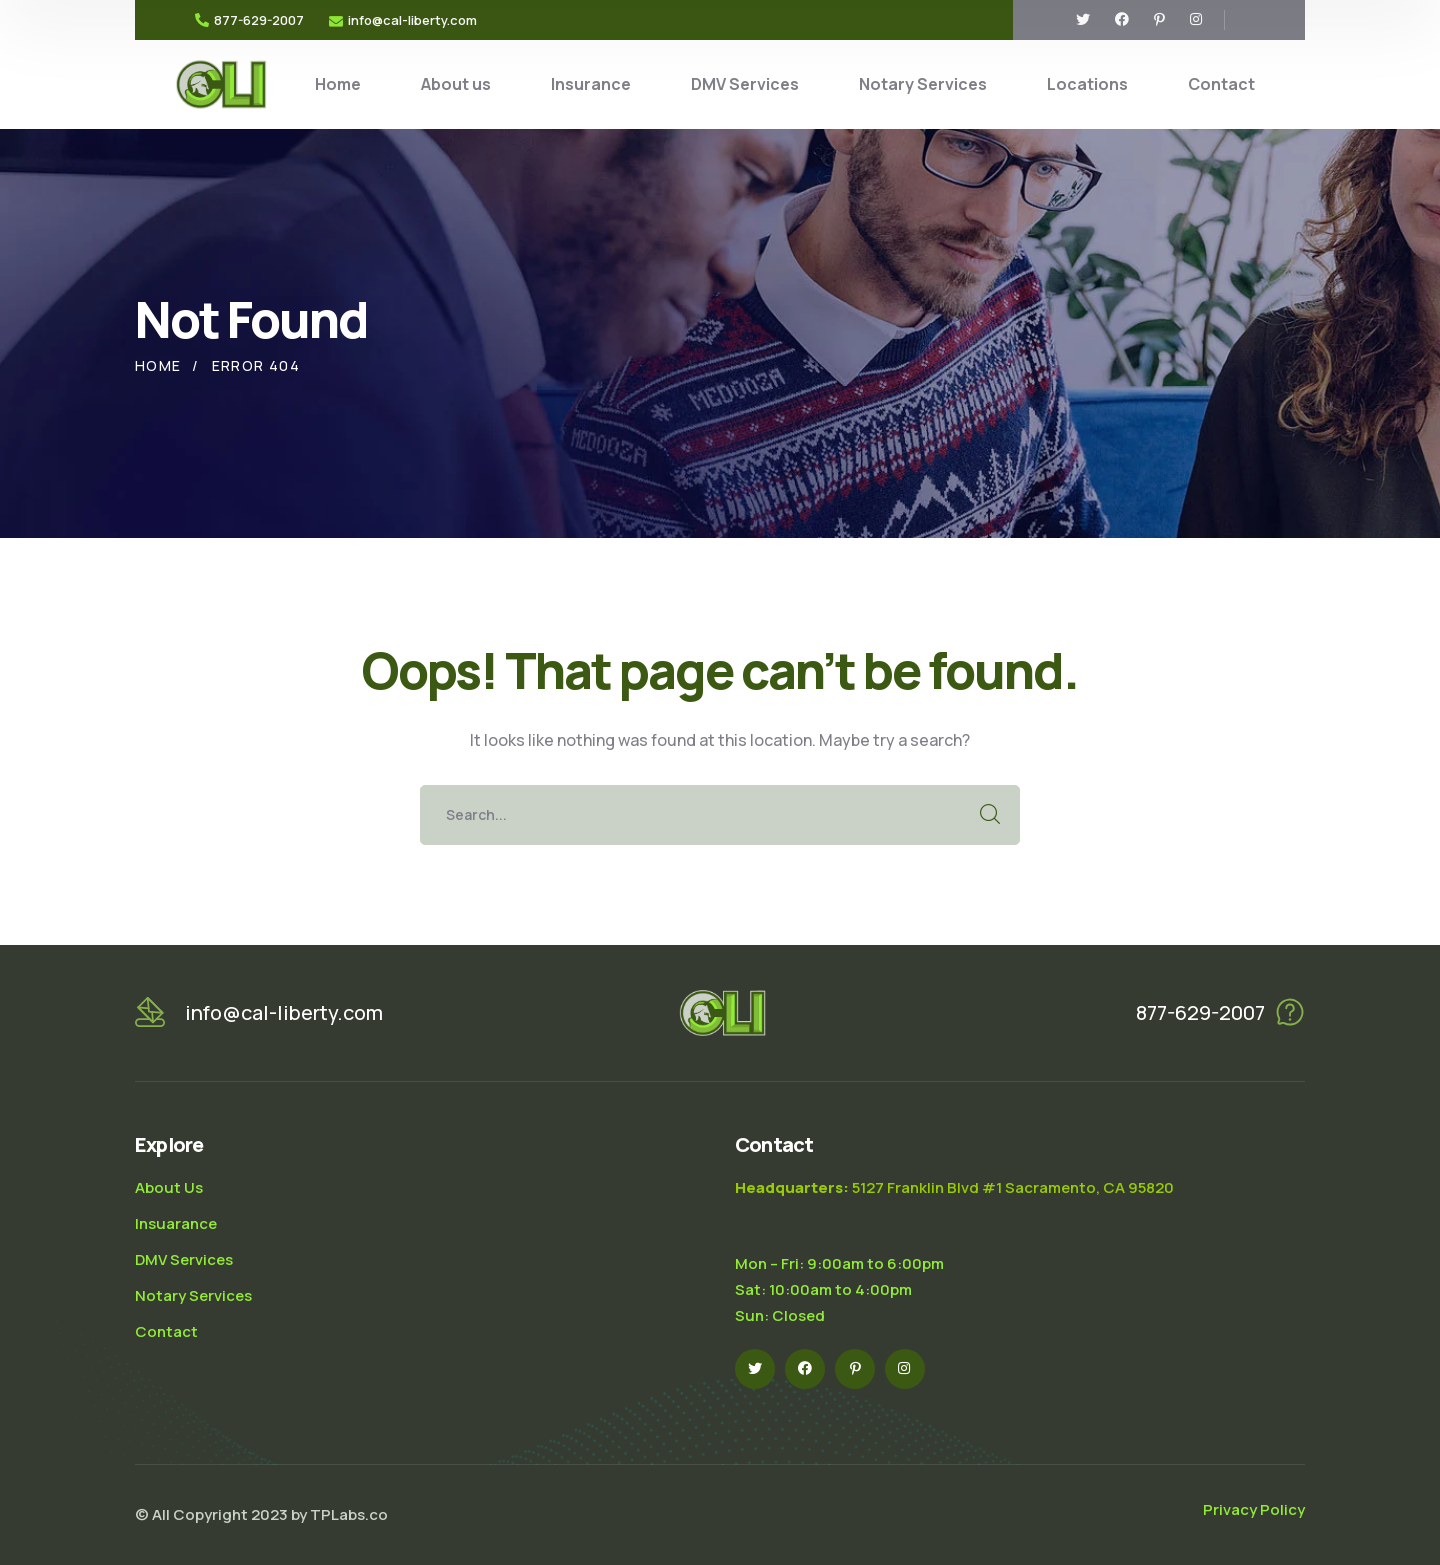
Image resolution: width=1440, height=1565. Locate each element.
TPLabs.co (349, 1514)
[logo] (221, 83)
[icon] (1083, 20)
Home (158, 365)
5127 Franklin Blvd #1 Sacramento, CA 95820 (954, 1187)
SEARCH (990, 815)
